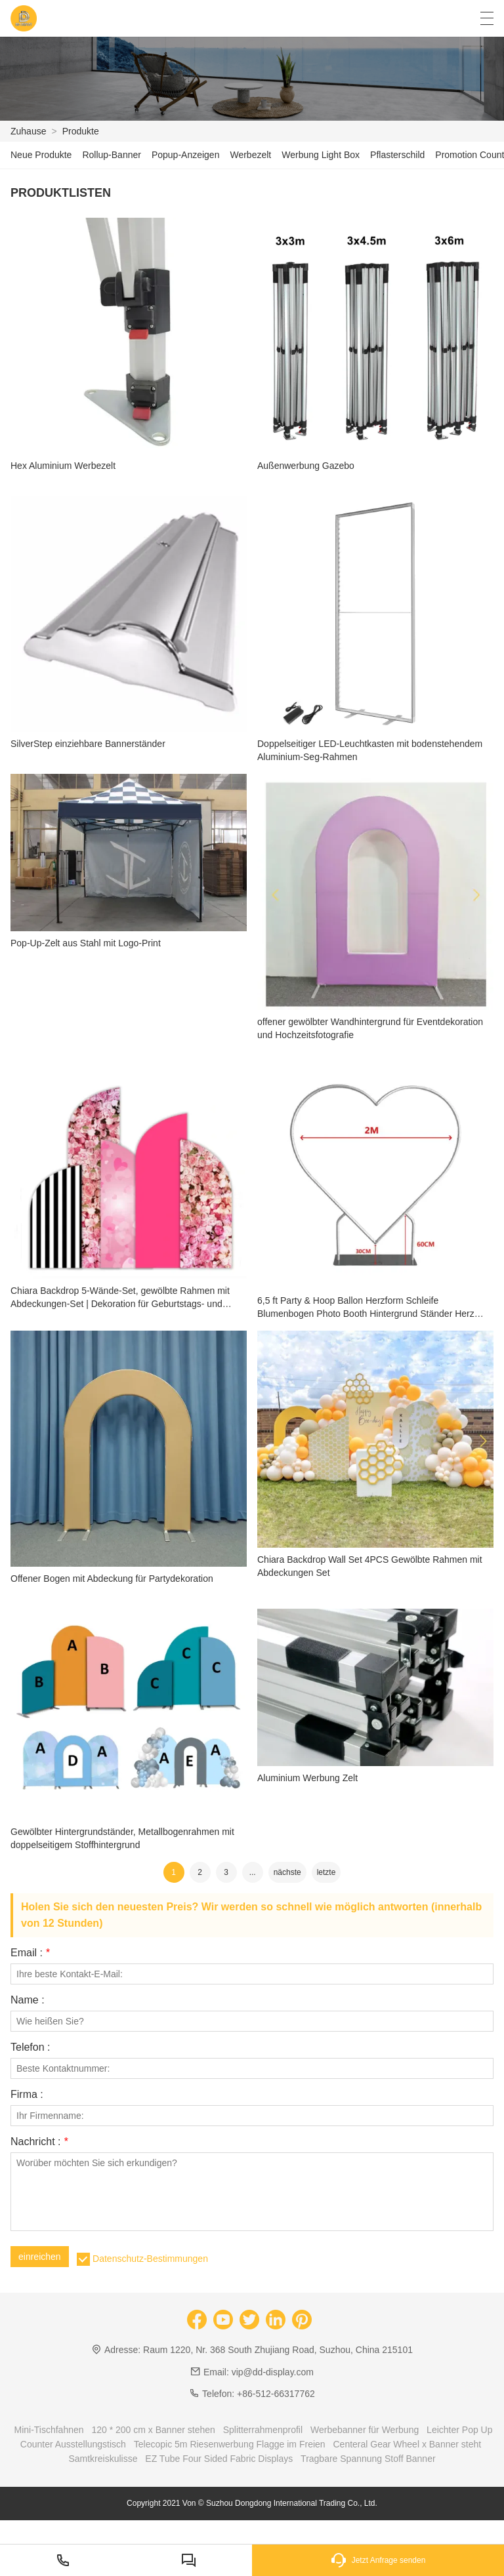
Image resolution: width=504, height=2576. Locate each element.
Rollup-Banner (111, 155)
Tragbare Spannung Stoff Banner (368, 2458)
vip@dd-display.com (273, 2372)
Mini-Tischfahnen (48, 2430)
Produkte (80, 131)
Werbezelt (250, 155)
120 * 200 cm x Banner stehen (153, 2430)
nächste (287, 1872)
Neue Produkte (41, 155)
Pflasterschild (397, 155)
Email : (30, 1953)
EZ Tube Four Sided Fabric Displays (219, 2458)
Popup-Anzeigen (186, 155)
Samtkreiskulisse (102, 2458)
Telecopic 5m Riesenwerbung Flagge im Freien (230, 2444)
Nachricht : (39, 2142)
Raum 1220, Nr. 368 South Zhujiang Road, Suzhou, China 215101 (278, 2350)
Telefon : (30, 2047)
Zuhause (28, 131)
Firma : (26, 2094)
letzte (326, 1872)
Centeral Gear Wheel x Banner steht (407, 2444)
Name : (27, 2000)
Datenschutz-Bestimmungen (150, 2258)
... (252, 1872)
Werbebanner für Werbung (364, 2430)
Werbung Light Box (321, 155)
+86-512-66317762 (276, 2393)
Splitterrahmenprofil (263, 2430)
